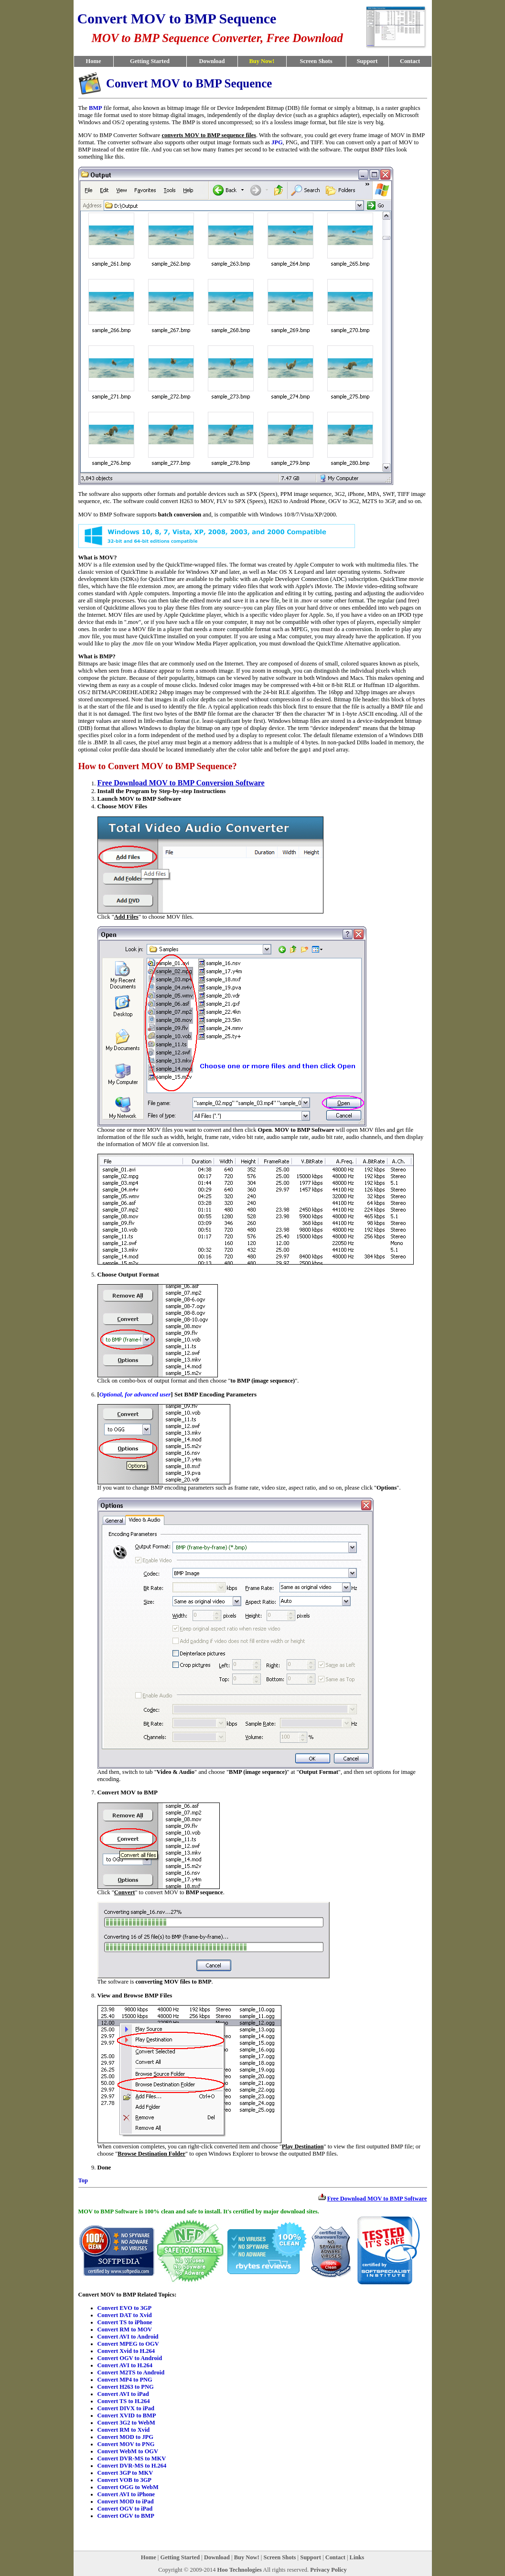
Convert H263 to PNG (125, 2386)
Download (212, 61)
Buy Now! (246, 2557)
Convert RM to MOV (124, 2329)
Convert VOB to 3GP (124, 2480)
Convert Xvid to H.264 (126, 2351)
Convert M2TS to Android (131, 2372)
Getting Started (150, 61)
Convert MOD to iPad (125, 2501)
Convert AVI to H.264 (124, 2365)
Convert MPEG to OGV (128, 2343)
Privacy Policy (328, 2569)
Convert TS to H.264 (123, 2401)
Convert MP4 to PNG (124, 2379)
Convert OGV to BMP (125, 2515)
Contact (410, 61)
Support (367, 61)
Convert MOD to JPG (125, 2437)
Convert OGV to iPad (125, 2508)
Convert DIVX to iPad (125, 2408)
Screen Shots (316, 61)
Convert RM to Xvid (123, 2429)
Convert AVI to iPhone (126, 2494)
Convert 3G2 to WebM (126, 2422)
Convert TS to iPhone (124, 2322)
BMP (95, 108)
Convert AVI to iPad (123, 2394)
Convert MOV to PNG (126, 2444)
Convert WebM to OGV (128, 2451)
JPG (277, 142)
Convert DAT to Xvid (124, 2315)
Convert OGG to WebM (128, 2487)
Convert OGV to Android (129, 2358)
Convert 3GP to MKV (125, 2472)
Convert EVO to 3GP (124, 2308)
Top (83, 2180)
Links (357, 2557)
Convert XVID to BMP (126, 2415)
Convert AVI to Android (128, 2336)
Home (93, 61)
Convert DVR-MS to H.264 (132, 2465)
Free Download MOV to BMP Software (377, 2198)
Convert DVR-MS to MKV (131, 2458)
